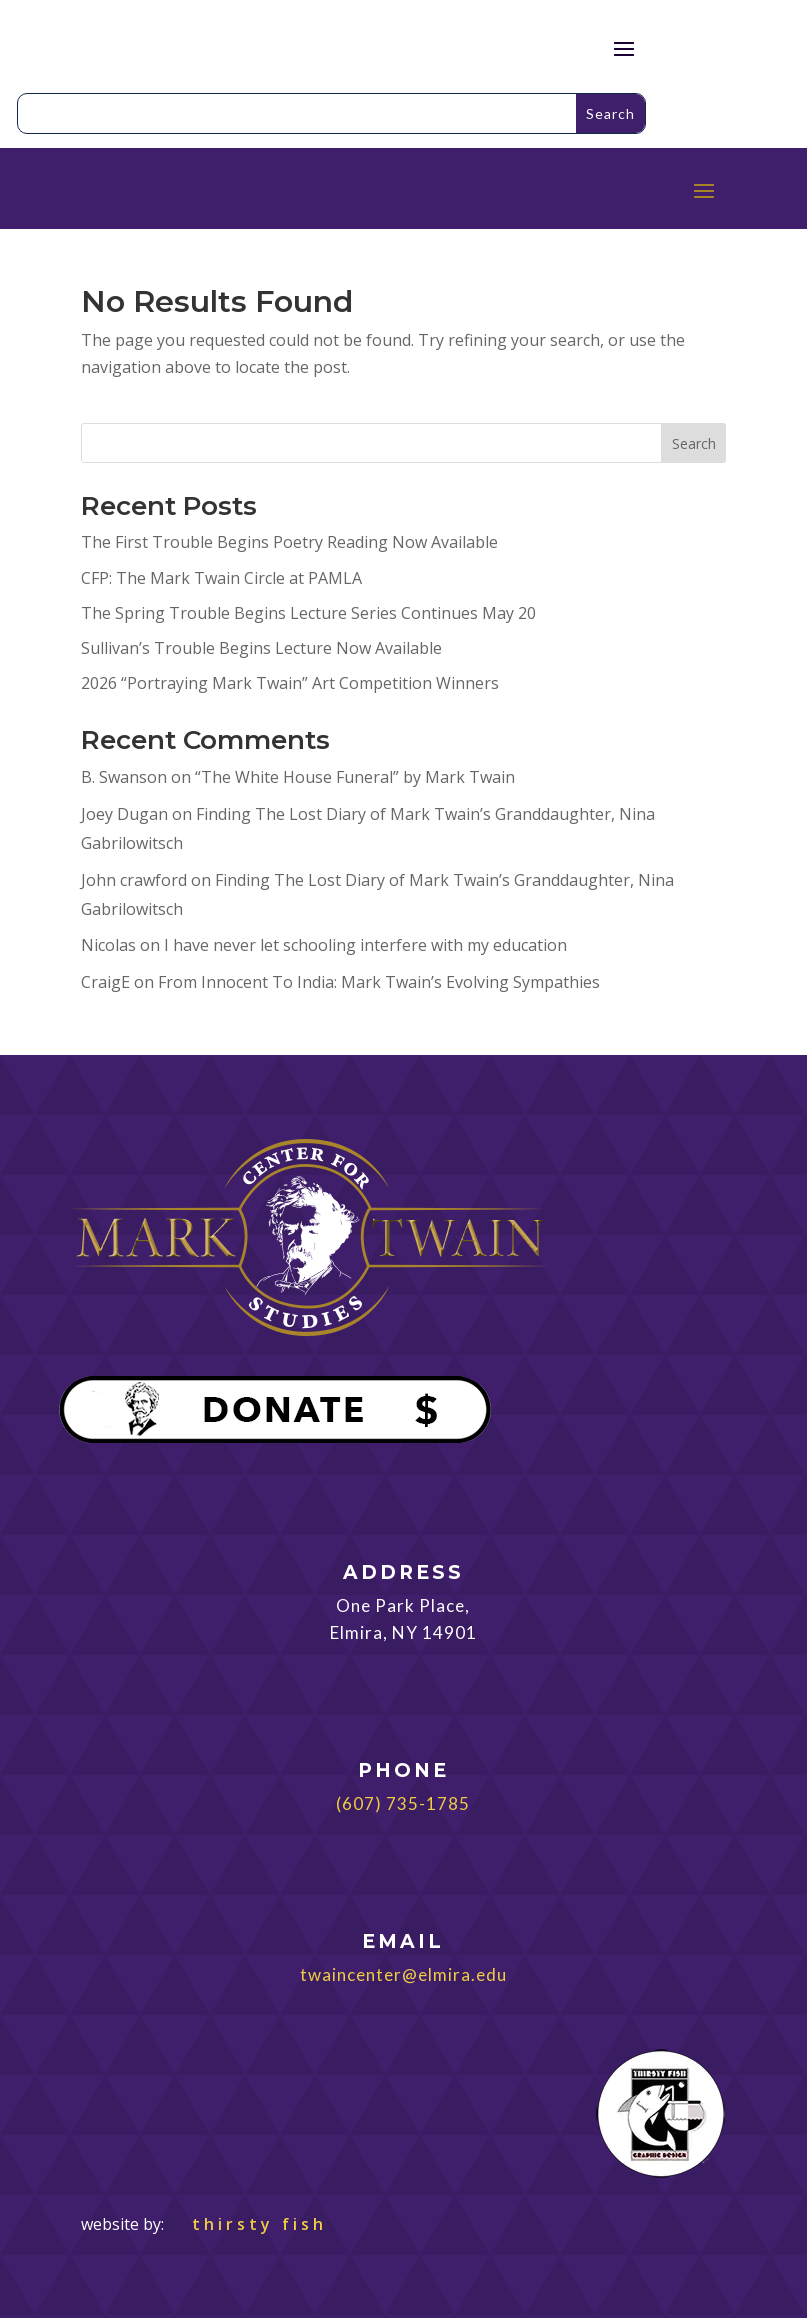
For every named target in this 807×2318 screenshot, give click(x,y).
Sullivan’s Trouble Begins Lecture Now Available (261, 648)
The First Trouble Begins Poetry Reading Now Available (289, 542)
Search (694, 443)
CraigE (105, 982)
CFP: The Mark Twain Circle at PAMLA (221, 578)
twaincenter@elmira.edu (403, 1974)
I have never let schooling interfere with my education (365, 945)
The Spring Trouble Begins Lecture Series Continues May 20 (308, 613)
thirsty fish (247, 2224)
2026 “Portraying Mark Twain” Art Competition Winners (290, 683)
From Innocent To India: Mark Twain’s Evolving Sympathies (379, 982)
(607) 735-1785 (403, 1803)
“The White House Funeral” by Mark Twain (355, 777)
